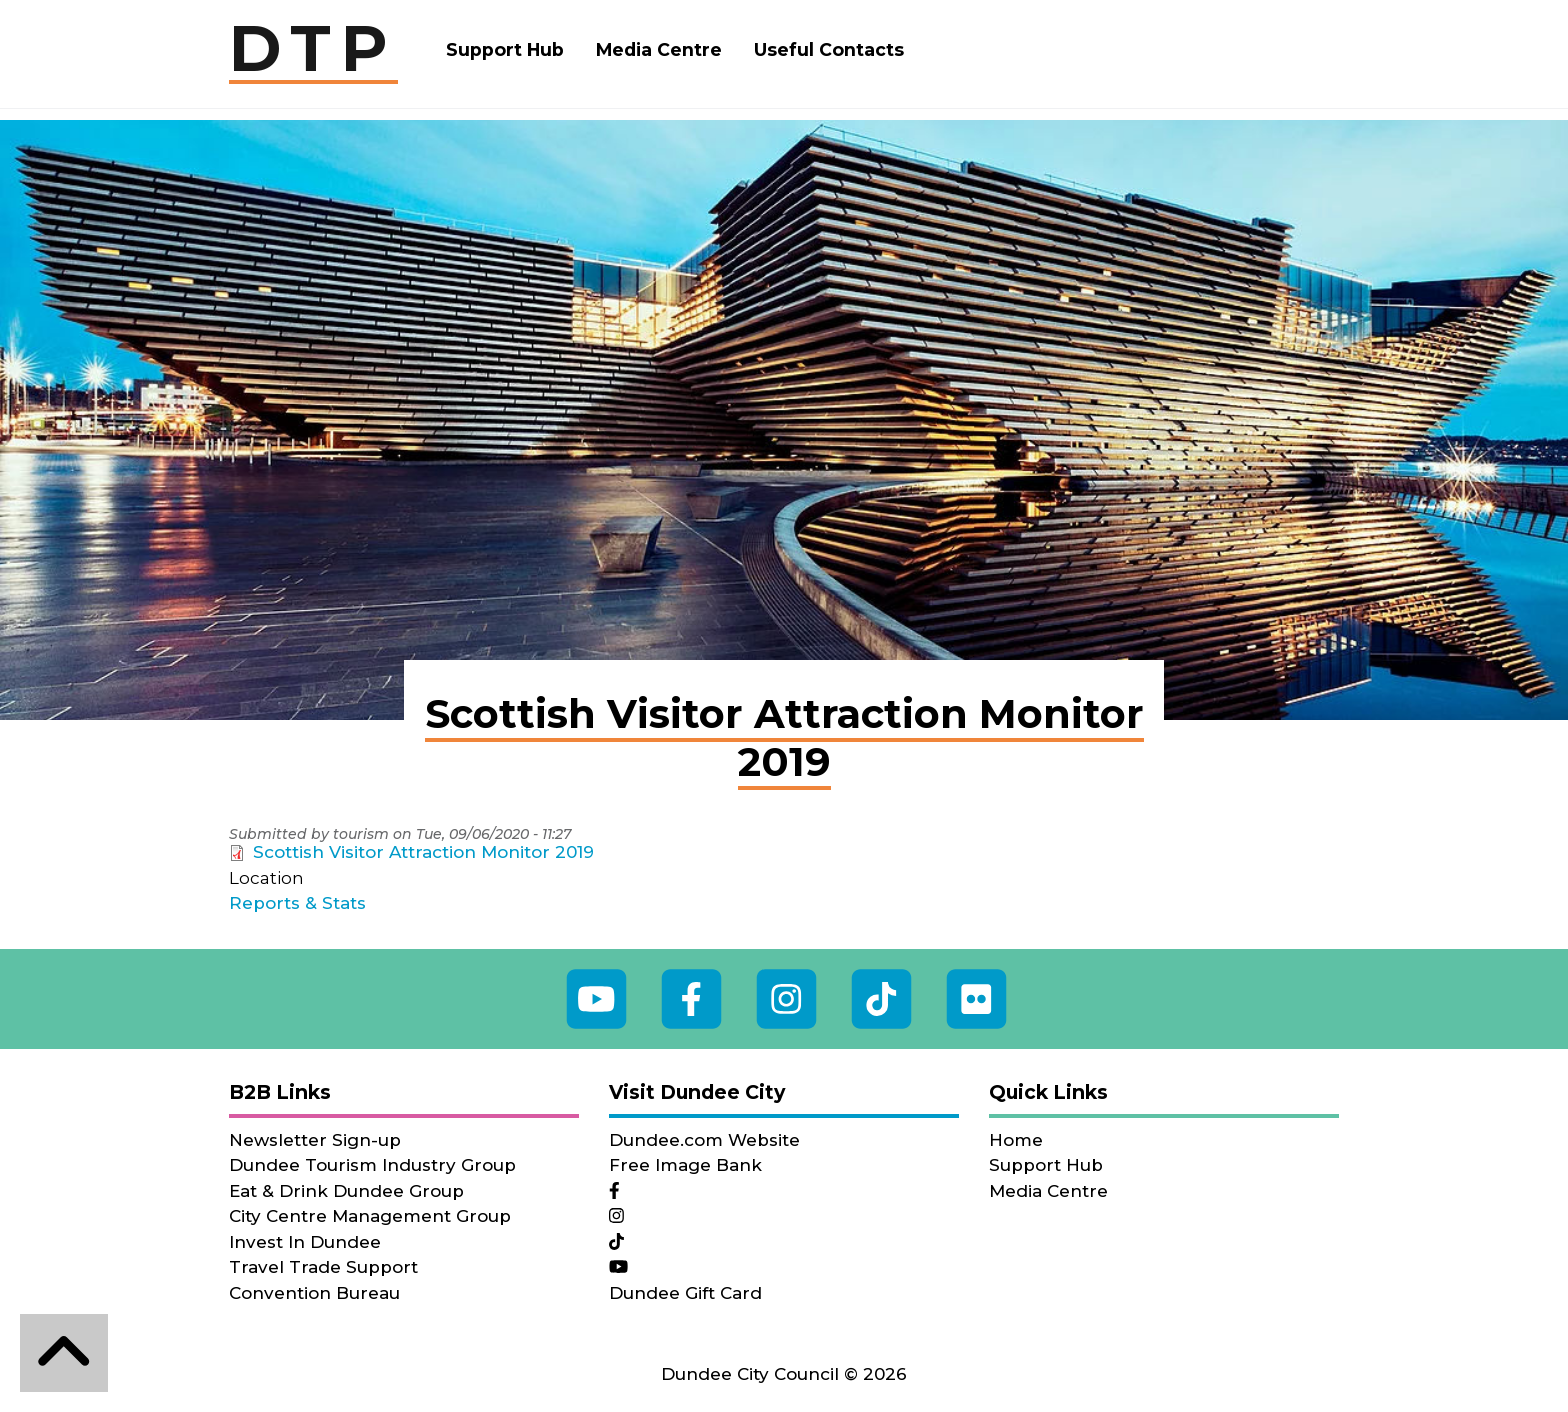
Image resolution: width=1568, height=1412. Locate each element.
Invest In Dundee (305, 1242)
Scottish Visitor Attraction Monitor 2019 (423, 852)
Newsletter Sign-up (315, 1140)
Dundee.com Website (704, 1140)
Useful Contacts (829, 49)
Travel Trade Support (323, 1267)
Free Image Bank (685, 1165)
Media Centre (659, 49)
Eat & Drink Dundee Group (346, 1191)
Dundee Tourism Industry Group (372, 1165)
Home (1016, 1140)
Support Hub (505, 49)
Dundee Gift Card (685, 1293)
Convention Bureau (314, 1293)
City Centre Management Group (370, 1216)
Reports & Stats (297, 903)
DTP (313, 50)
